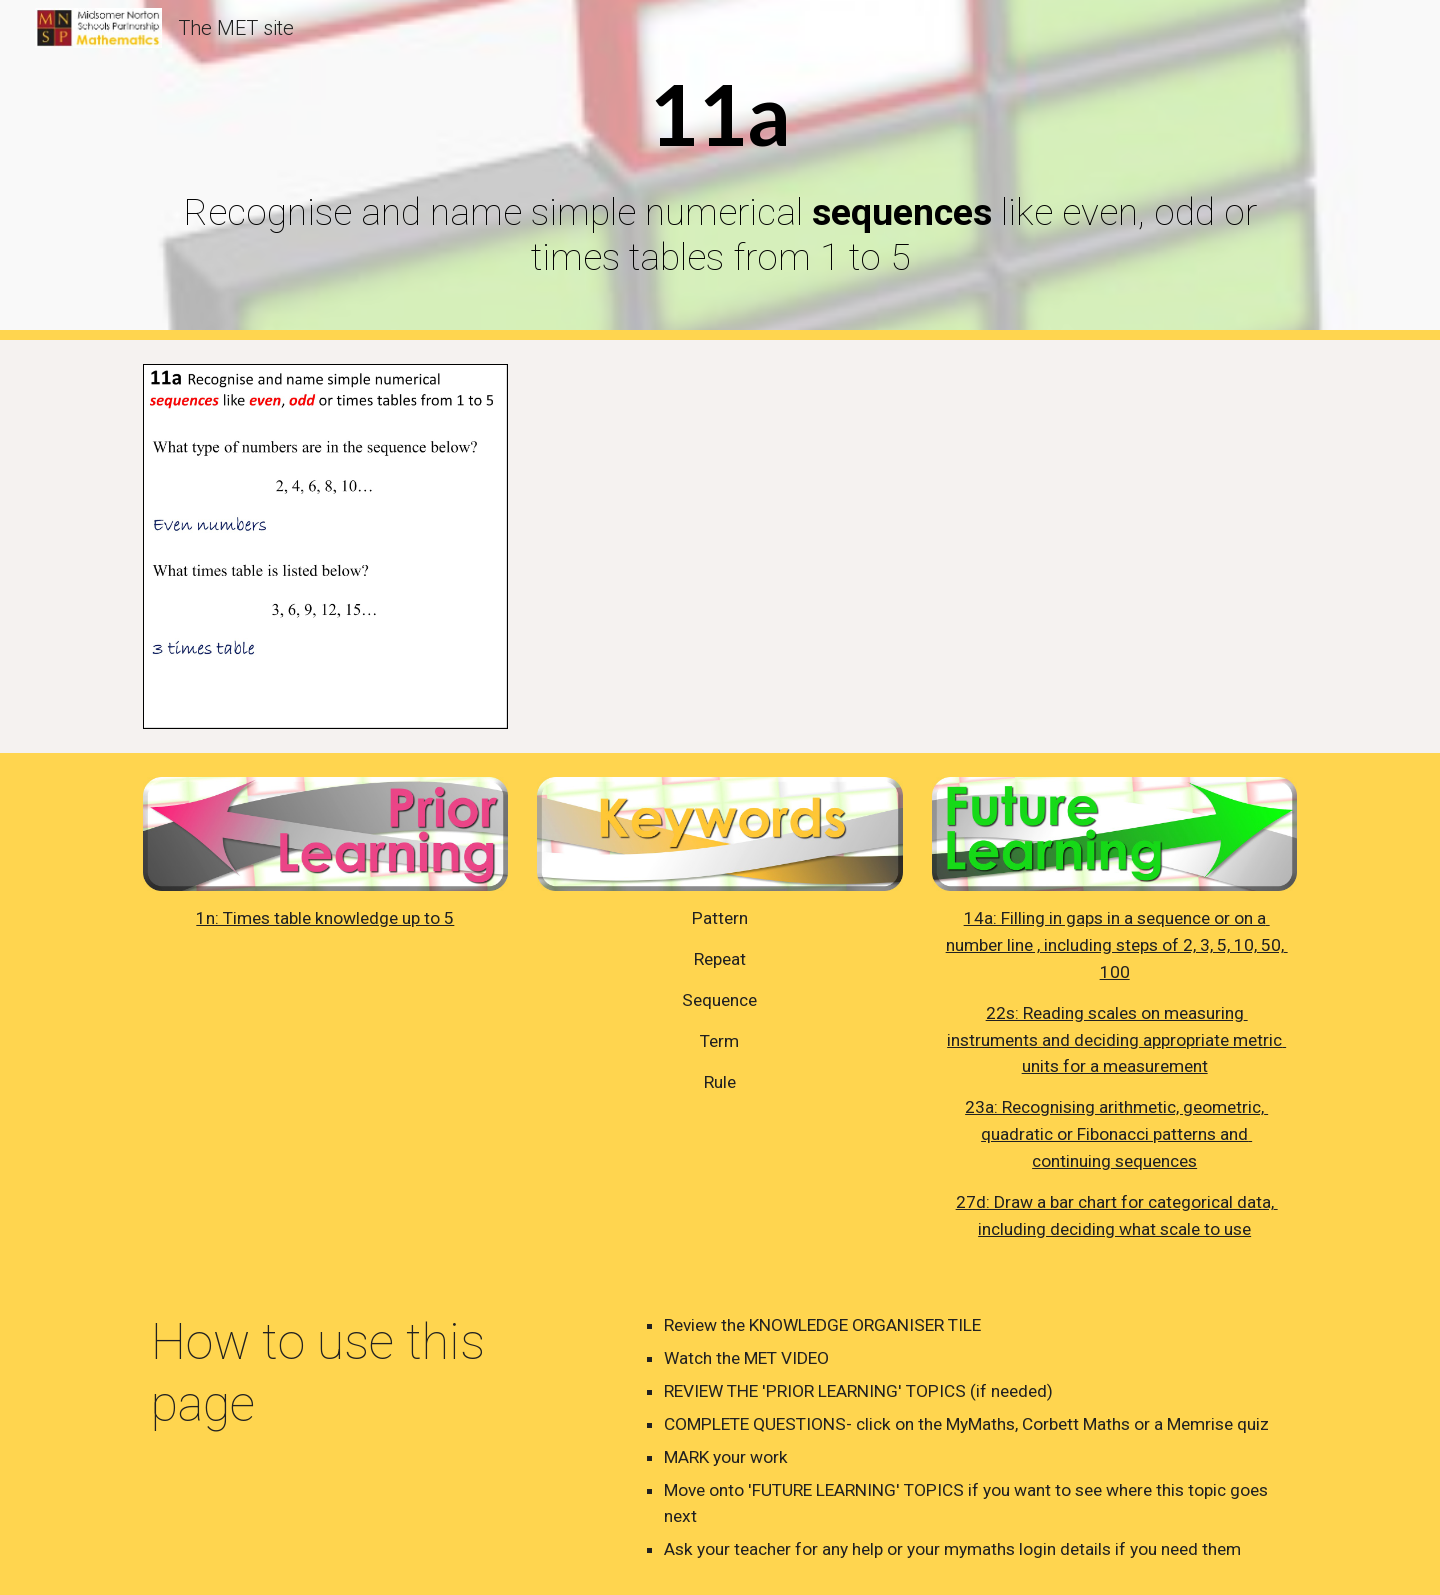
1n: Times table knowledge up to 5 (325, 918)
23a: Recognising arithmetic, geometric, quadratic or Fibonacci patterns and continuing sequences (1116, 1134)
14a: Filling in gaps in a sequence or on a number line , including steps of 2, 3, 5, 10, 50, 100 (1117, 945)
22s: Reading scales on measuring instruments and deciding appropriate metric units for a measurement (1116, 1040)
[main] (720, 169)
